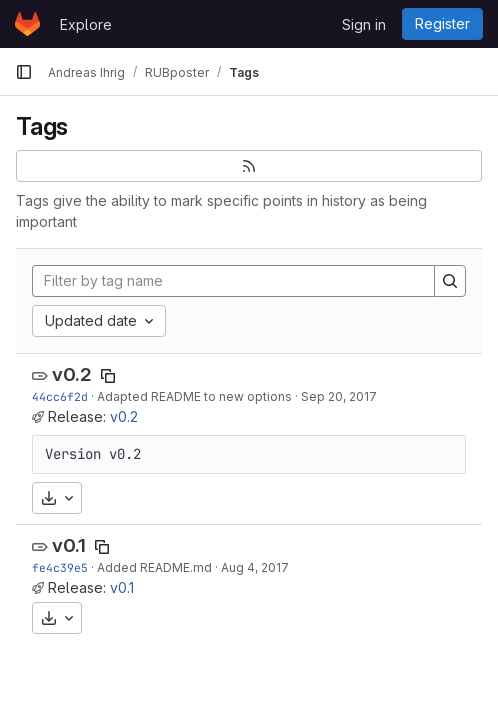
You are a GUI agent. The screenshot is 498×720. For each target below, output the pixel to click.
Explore (86, 24)
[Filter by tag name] (233, 281)
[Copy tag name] (108, 376)
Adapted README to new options (194, 396)
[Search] (450, 281)
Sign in (364, 24)
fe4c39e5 (60, 567)
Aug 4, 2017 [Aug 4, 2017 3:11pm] (255, 567)
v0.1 (69, 545)
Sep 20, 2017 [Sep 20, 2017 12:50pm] (339, 396)
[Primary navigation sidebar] (24, 72)
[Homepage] (27, 24)
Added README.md (154, 567)
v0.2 (72, 374)
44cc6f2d (60, 396)
